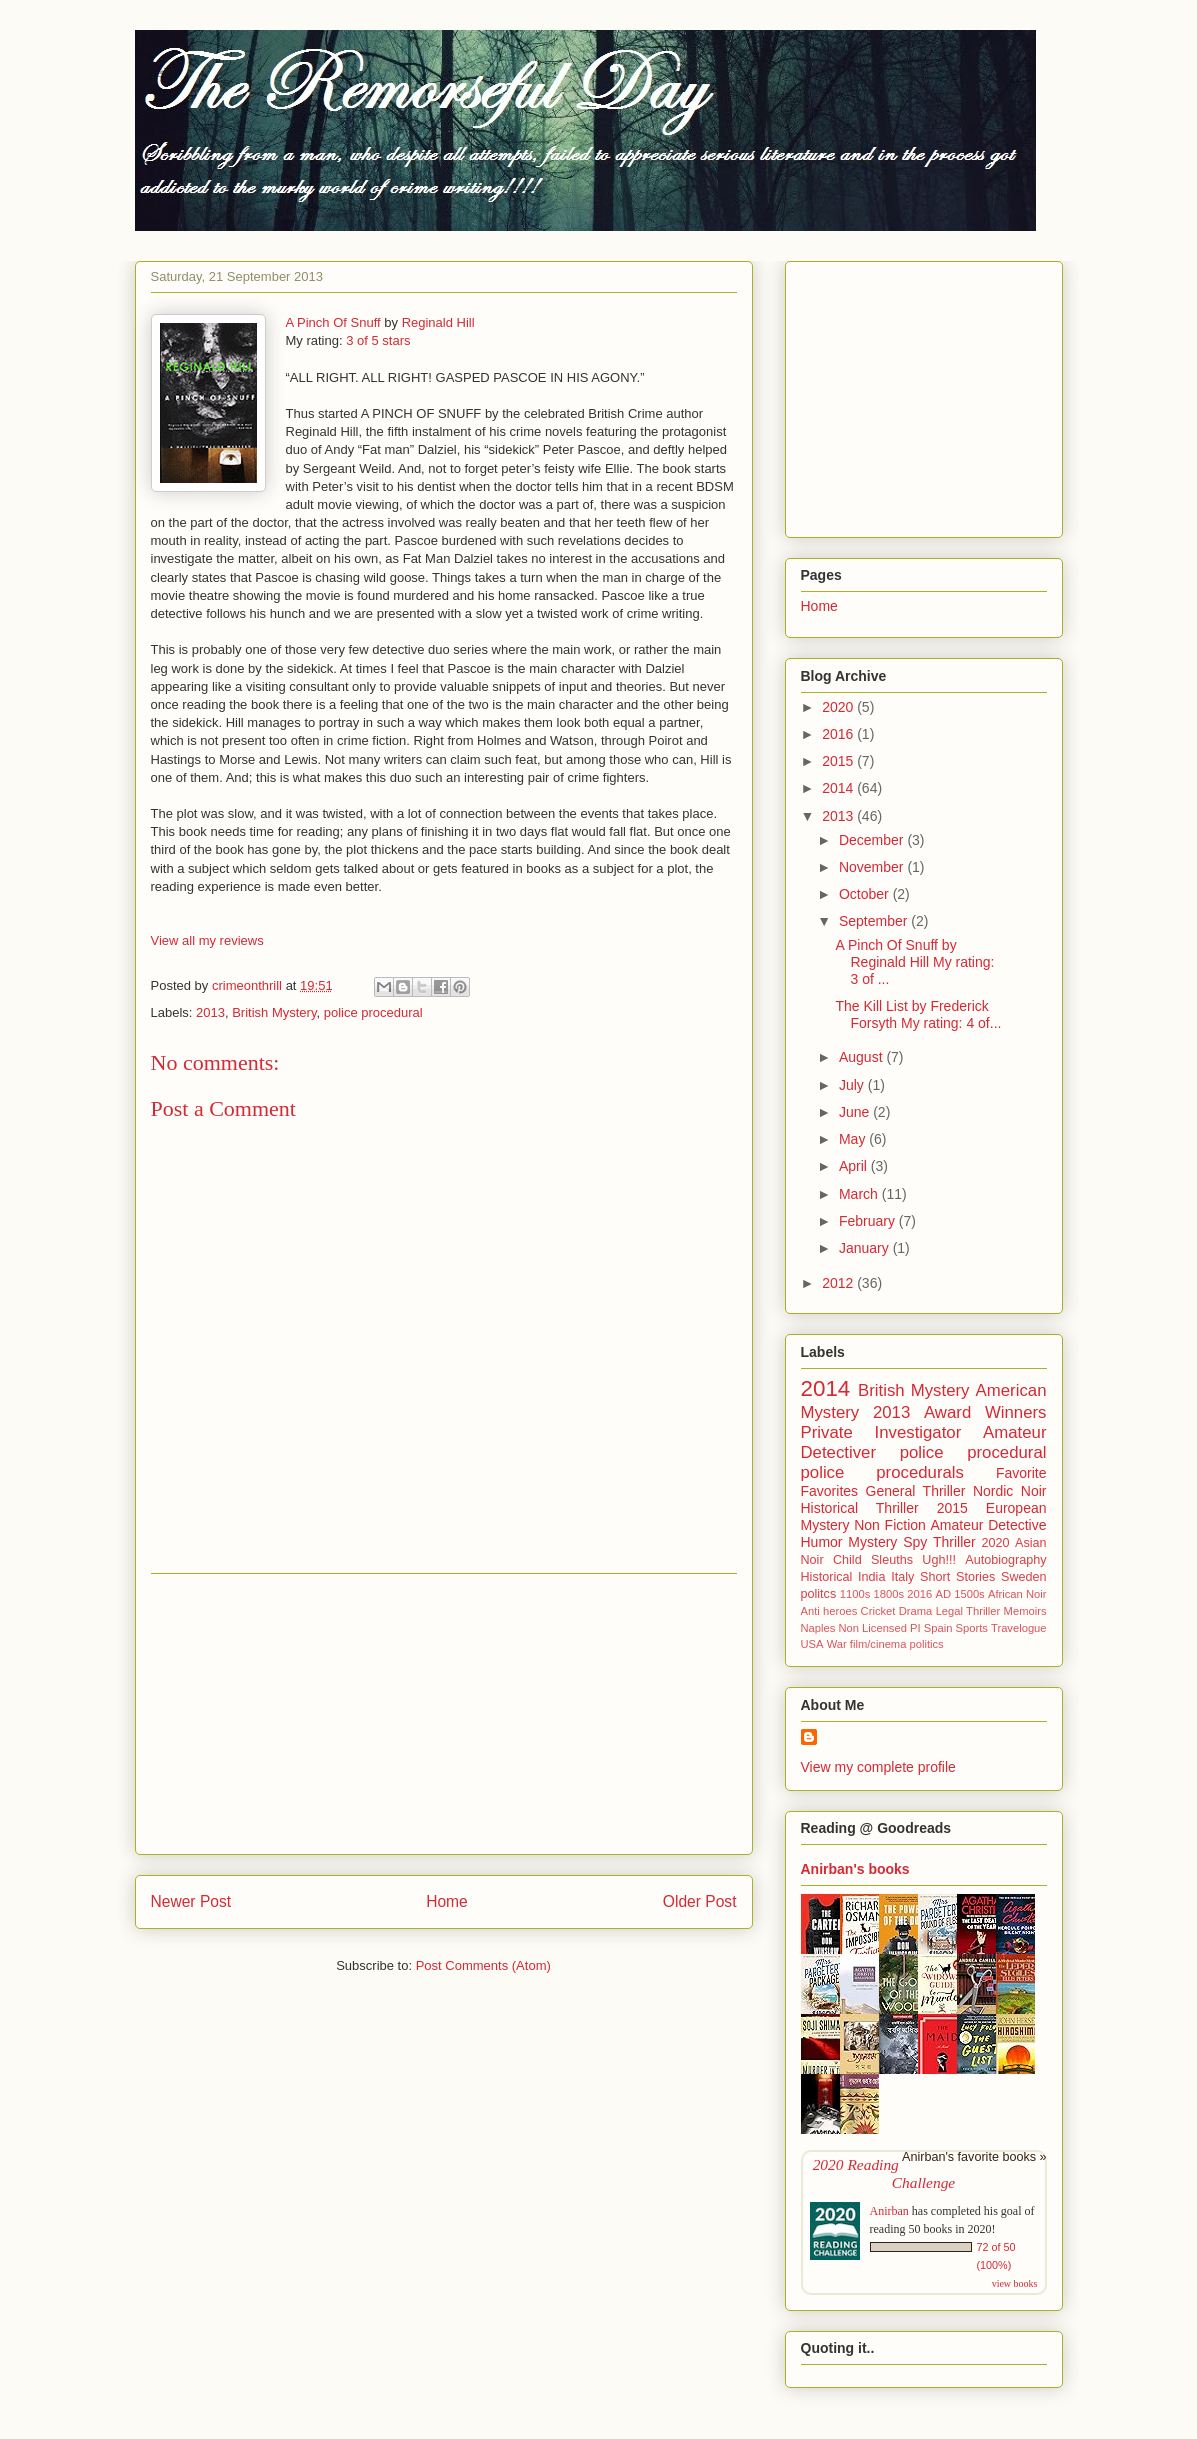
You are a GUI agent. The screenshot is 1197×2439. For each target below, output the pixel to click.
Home (447, 1901)
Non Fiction (890, 1525)
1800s (889, 1594)
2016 (839, 734)
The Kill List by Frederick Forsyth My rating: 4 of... (918, 1014)
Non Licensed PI (879, 1628)
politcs (819, 1594)
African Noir (1017, 1594)
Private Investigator (881, 1432)
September (875, 921)
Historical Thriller (860, 1508)
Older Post (700, 1901)
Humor (822, 1542)
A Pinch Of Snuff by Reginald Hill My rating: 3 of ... (914, 962)
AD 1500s (959, 1594)
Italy (902, 1577)
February (869, 1221)
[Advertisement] (444, 1714)
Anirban (889, 2211)
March (860, 1194)
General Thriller (916, 1491)
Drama (916, 1611)
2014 (839, 788)
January (866, 1248)
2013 (210, 1012)
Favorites (830, 1491)
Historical (827, 1577)
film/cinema (878, 1644)
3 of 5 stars (378, 340)
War (837, 1644)
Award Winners (985, 1412)
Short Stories (957, 1577)
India (871, 1577)
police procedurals (882, 1472)
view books (1015, 2283)
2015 (839, 761)
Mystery (872, 1542)
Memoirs (1025, 1611)
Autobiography (1005, 1560)
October (866, 894)
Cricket (878, 1611)
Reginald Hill (438, 322)
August (862, 1057)
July (853, 1085)
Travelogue (1019, 1628)
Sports (972, 1628)
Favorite (1021, 1473)
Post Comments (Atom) (483, 1965)
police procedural (373, 1012)
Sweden (1024, 1577)
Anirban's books (855, 1869)
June (856, 1112)
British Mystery (274, 1012)
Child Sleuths (873, 1560)
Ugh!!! (939, 1560)
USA (812, 1644)
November (873, 867)
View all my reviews (207, 940)
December (873, 840)
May (854, 1139)
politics (927, 1644)
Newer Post (191, 1901)
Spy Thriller (939, 1542)
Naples (818, 1628)
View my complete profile (878, 1767)
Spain (938, 1628)
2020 (839, 707)
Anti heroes (829, 1611)
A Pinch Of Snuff (333, 322)
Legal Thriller (968, 1611)
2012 (839, 1283)
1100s (855, 1594)
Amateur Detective (989, 1525)
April (855, 1166)
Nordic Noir (1010, 1491)
